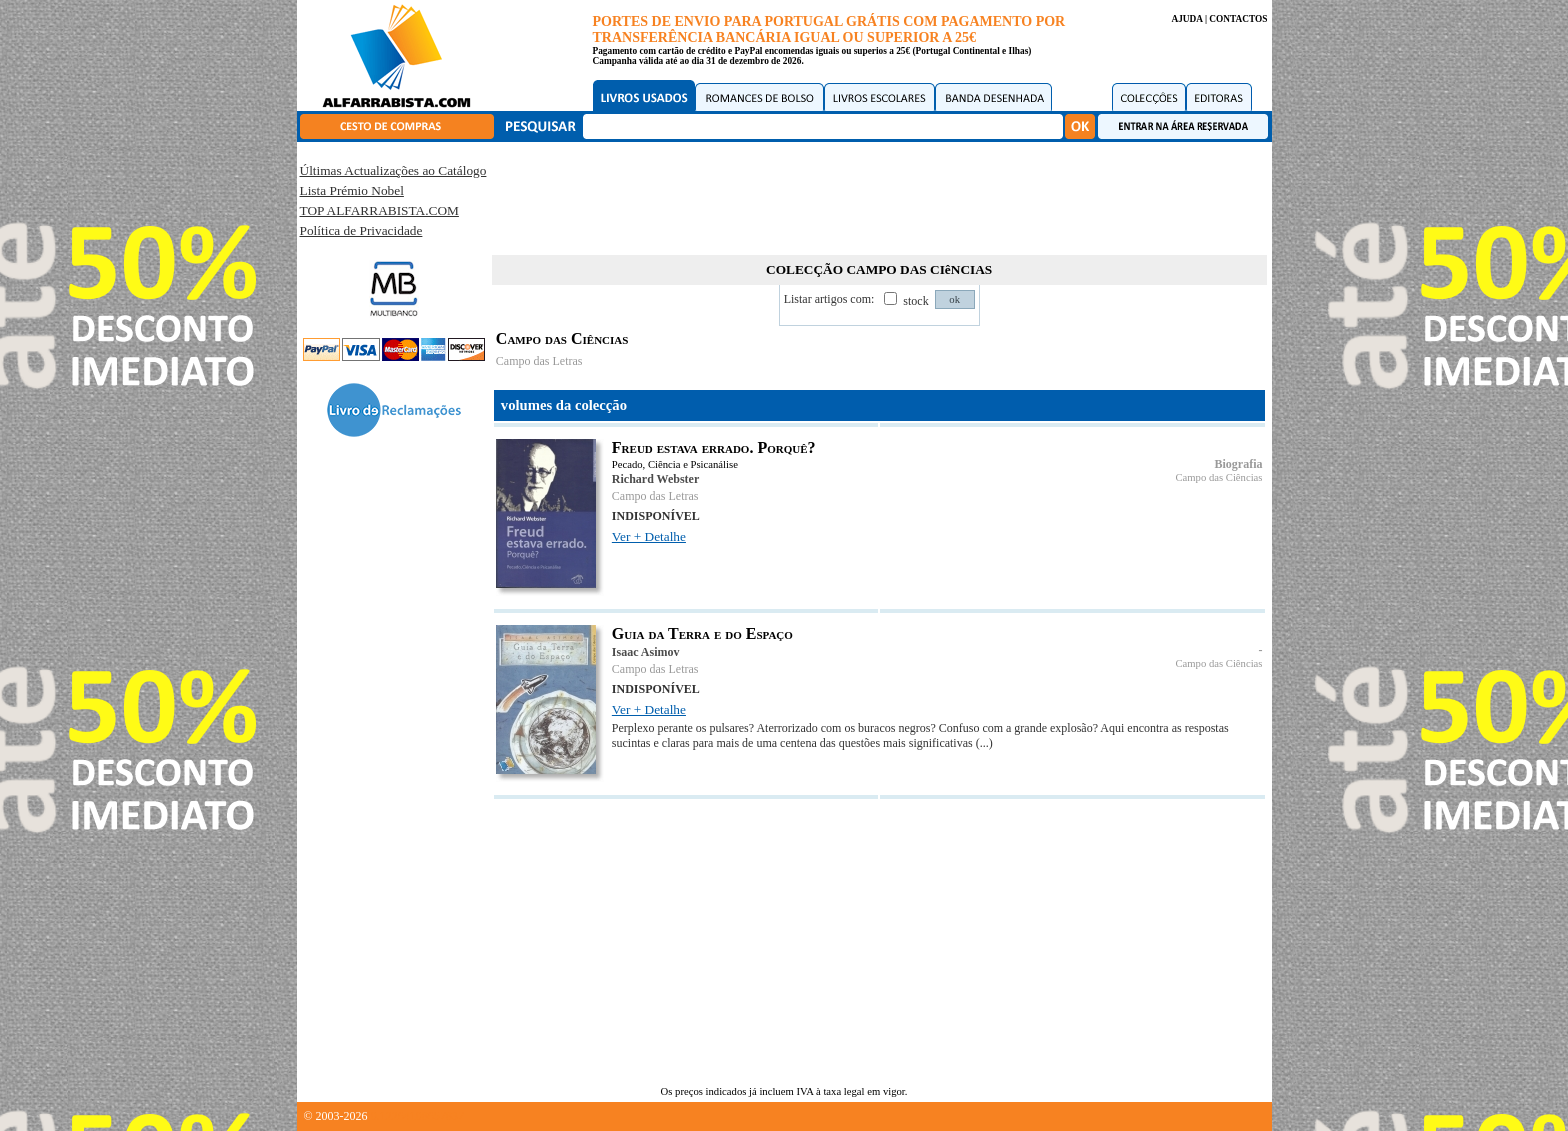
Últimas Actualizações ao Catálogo (393, 170)
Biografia (1239, 464)
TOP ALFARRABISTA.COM (379, 210)
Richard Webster (655, 479)
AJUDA (1186, 19)
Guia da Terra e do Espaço (702, 633)
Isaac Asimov (646, 652)
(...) (984, 743)
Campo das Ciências (1218, 477)
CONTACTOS (1238, 19)
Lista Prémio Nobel (352, 190)
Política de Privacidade (361, 230)
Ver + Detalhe (649, 536)
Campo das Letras (539, 361)
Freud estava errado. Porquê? (714, 447)
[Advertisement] (879, 195)
